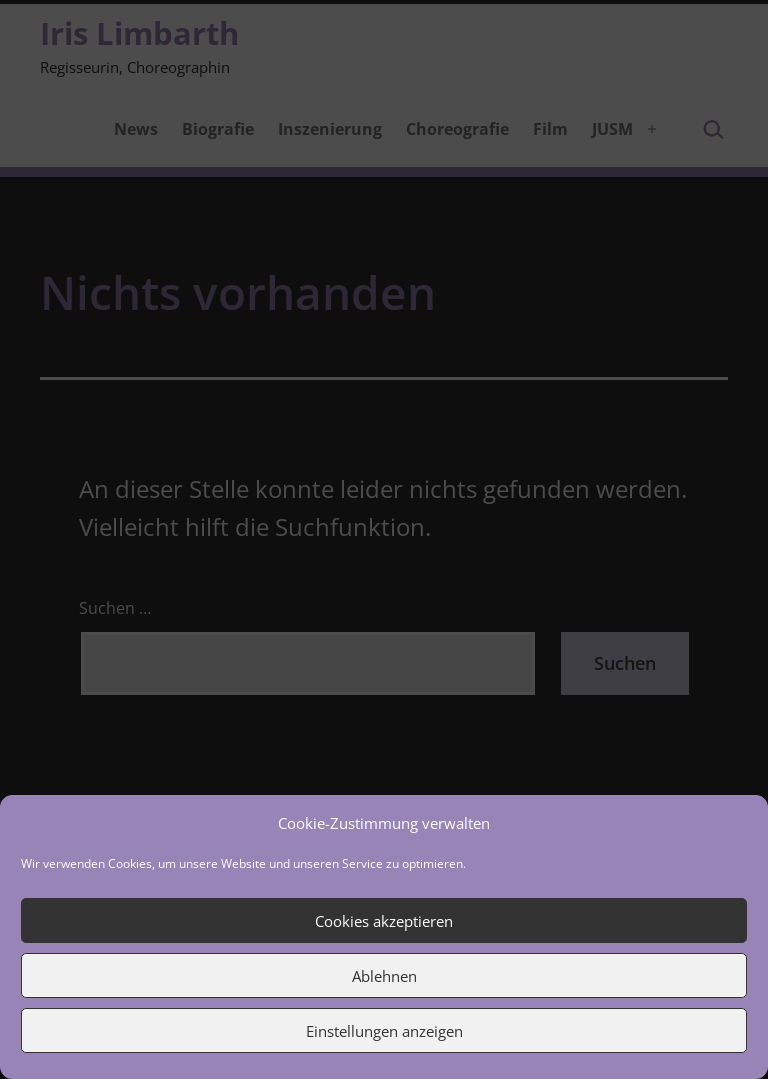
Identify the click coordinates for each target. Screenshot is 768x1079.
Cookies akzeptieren (384, 921)
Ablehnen (384, 976)
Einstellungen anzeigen (384, 1031)
